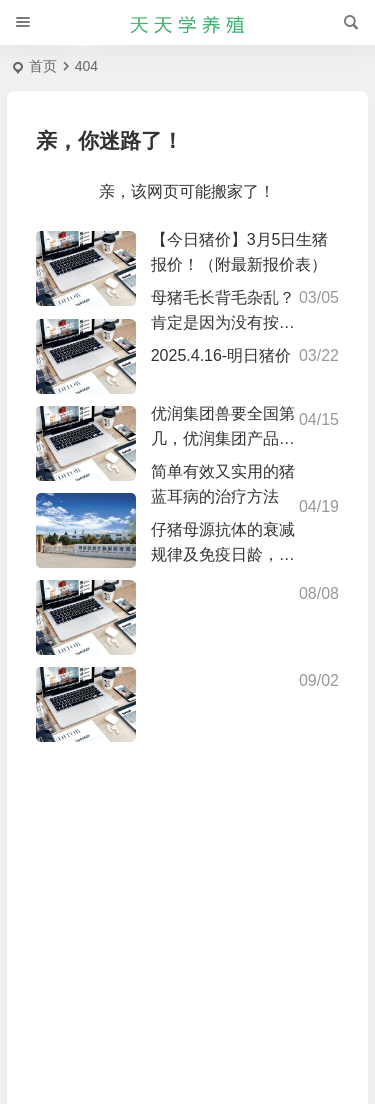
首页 (43, 66)
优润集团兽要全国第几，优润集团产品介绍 (223, 438)
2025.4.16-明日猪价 (221, 355)
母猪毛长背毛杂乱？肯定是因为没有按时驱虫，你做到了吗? (223, 322)
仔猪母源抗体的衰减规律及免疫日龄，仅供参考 (223, 554)
